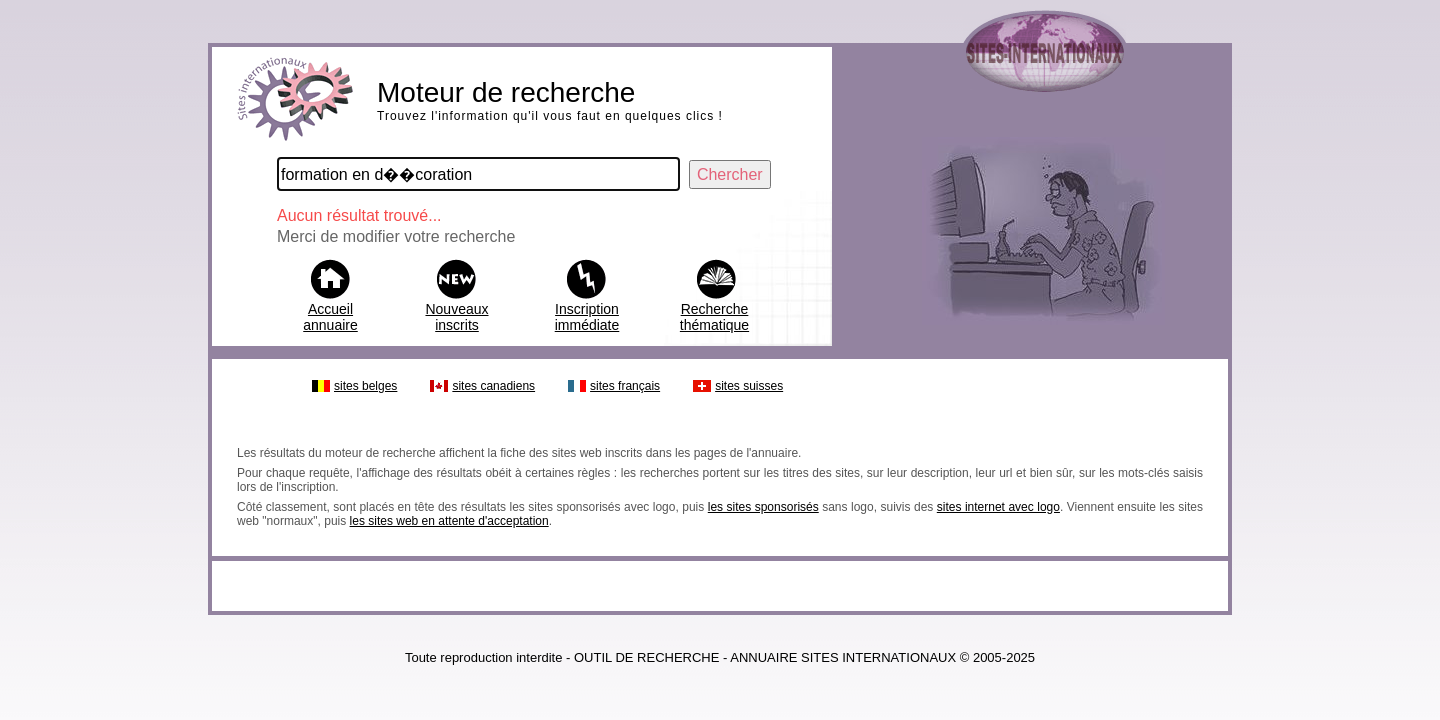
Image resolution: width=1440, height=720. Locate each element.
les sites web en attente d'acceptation (449, 521)
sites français (625, 386)
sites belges (365, 386)
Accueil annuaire (330, 317)
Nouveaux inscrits (456, 317)
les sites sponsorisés (763, 507)
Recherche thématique (714, 317)
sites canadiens (493, 386)
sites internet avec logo (998, 507)
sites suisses (749, 386)
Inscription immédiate (587, 317)
